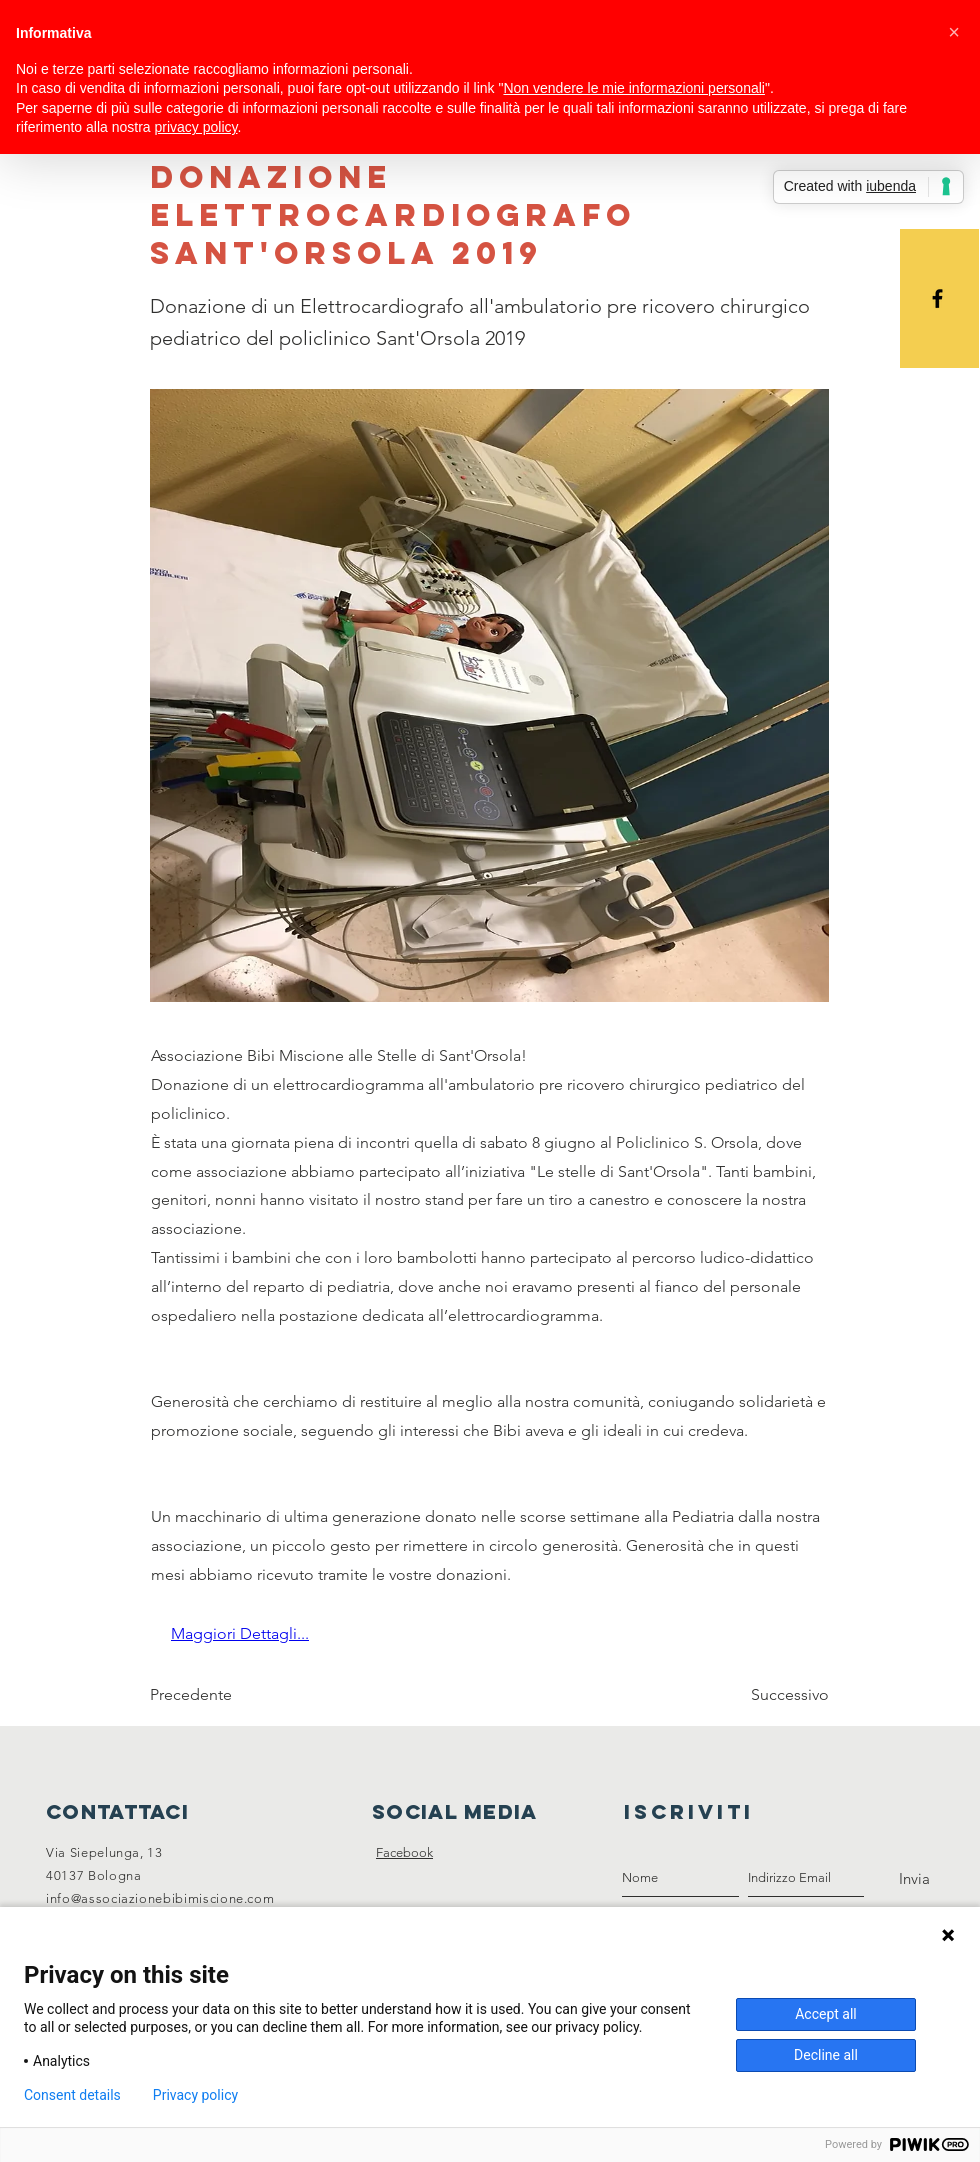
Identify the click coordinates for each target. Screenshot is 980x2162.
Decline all (826, 2055)
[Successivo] (779, 1696)
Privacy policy (195, 2095)
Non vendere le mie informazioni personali (633, 88)
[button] (954, 32)
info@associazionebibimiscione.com (160, 1898)
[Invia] (914, 1879)
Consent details (72, 2095)
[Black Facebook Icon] (937, 298)
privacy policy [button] (196, 127)
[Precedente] (216, 1696)
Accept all (826, 2014)
